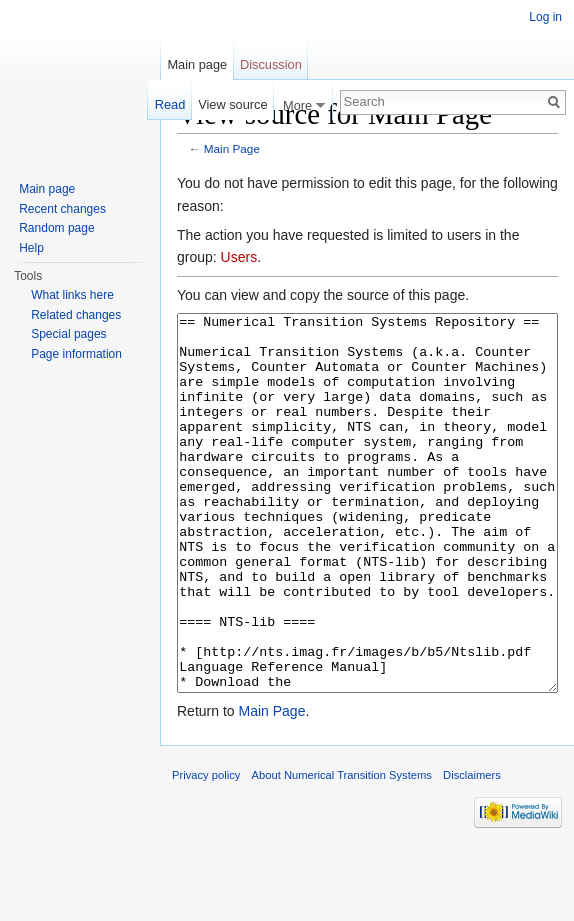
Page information (76, 354)
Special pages (68, 334)
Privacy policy (206, 850)
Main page (197, 64)
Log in (545, 17)
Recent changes (62, 209)
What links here (72, 295)
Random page (56, 228)
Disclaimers (472, 850)
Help (31, 248)
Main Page (232, 148)
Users (239, 257)
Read (170, 104)
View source (232, 104)
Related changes (76, 315)
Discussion (271, 64)
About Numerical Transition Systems (342, 850)
